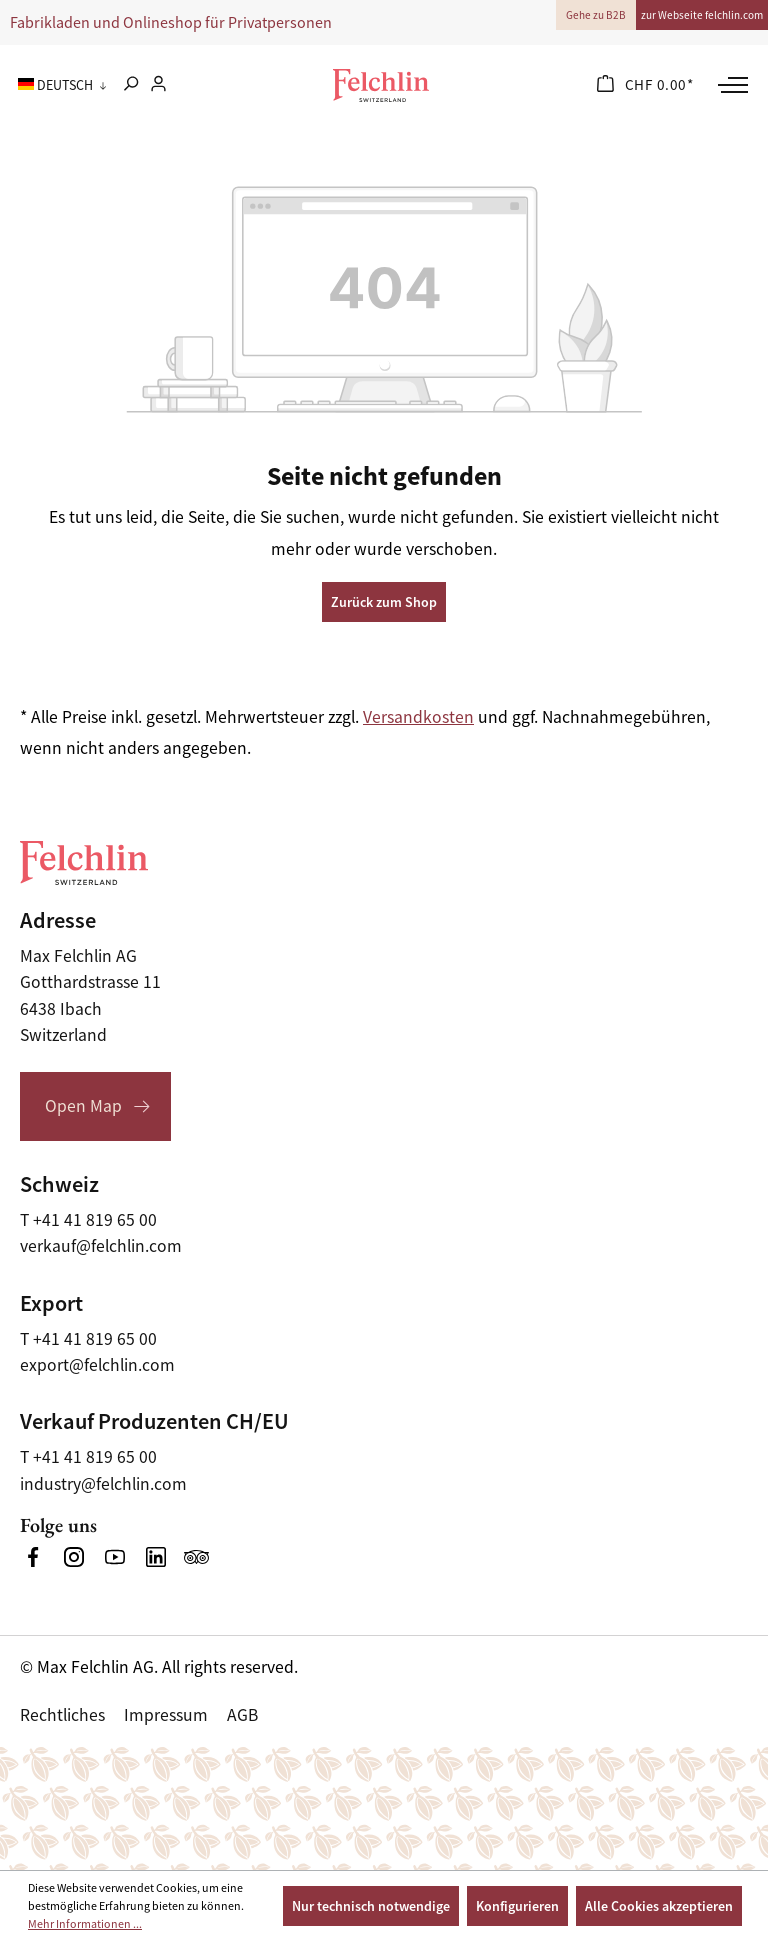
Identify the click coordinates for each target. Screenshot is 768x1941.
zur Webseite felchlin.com (702, 15)
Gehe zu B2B (596, 15)
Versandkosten (418, 717)
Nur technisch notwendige (371, 1906)
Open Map (83, 1106)
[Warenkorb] (645, 85)
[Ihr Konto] (158, 85)
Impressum (166, 1715)
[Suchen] (130, 85)
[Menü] (730, 85)
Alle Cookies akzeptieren (659, 1906)
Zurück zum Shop (384, 602)
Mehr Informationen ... (85, 1924)
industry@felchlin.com (103, 1484)
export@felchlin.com (97, 1365)
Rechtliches (62, 1715)
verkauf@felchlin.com (101, 1246)
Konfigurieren (517, 1906)
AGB (242, 1715)
